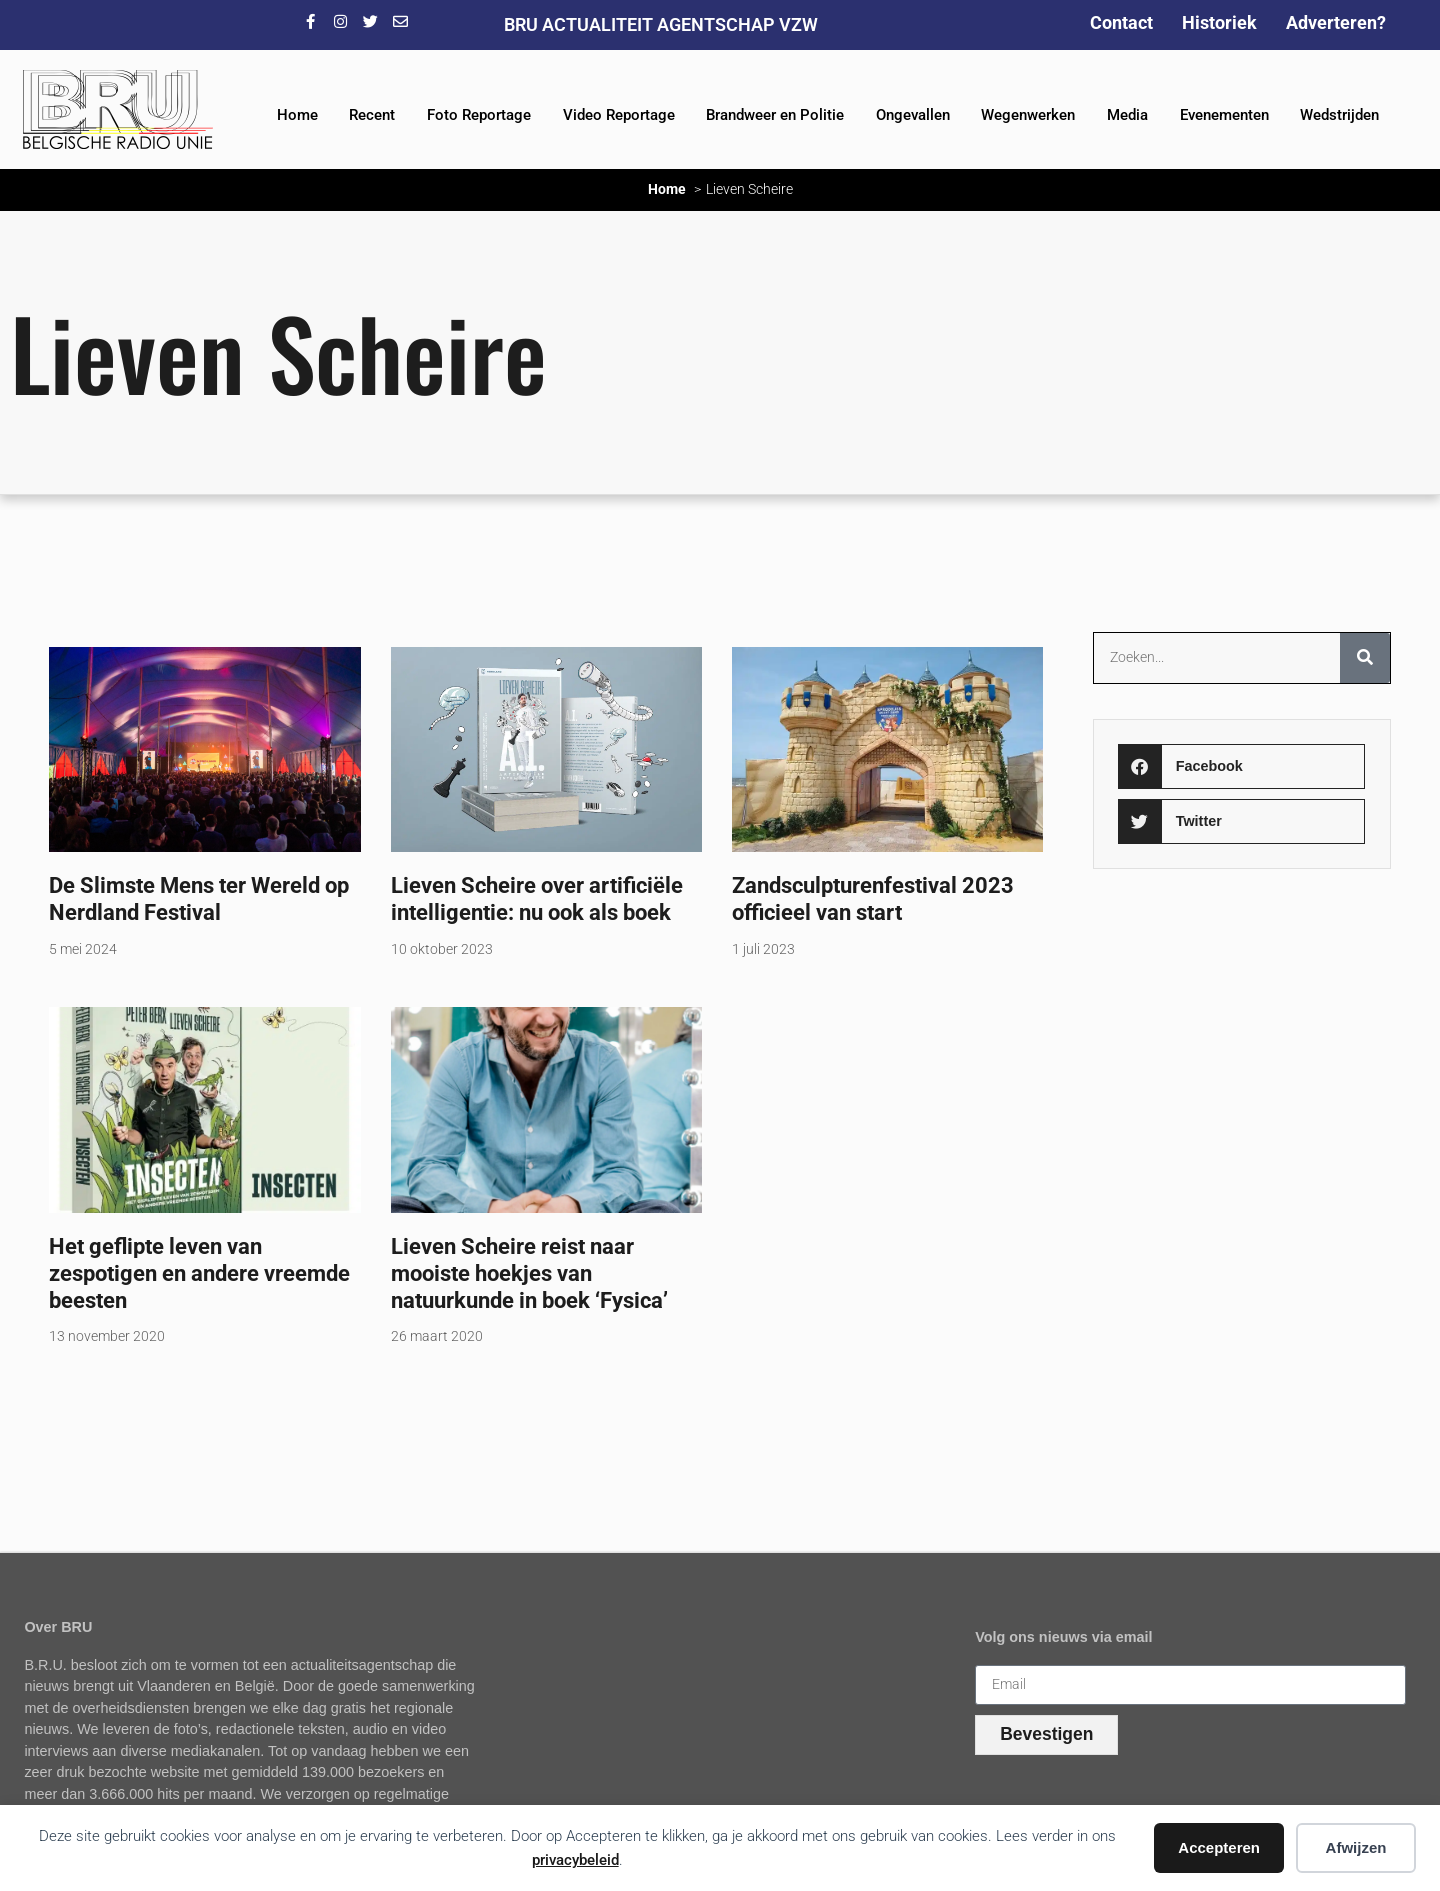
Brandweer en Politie (775, 115)
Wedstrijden (1339, 115)
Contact (1121, 22)
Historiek (1219, 22)
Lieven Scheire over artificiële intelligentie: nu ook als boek (537, 898)
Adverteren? (1336, 22)
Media (1127, 115)
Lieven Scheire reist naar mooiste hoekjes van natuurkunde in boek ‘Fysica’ (529, 1273)
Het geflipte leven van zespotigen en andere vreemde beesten (199, 1273)
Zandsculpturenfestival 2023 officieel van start (873, 898)
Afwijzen (1356, 1847)
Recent (372, 115)
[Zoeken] (1365, 658)
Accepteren (1219, 1847)
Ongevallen (913, 115)
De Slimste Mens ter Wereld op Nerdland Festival (199, 898)
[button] (1241, 766)
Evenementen (1224, 115)
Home (297, 115)
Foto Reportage (479, 115)
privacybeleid (575, 1860)
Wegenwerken (1028, 115)
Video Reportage (619, 115)
